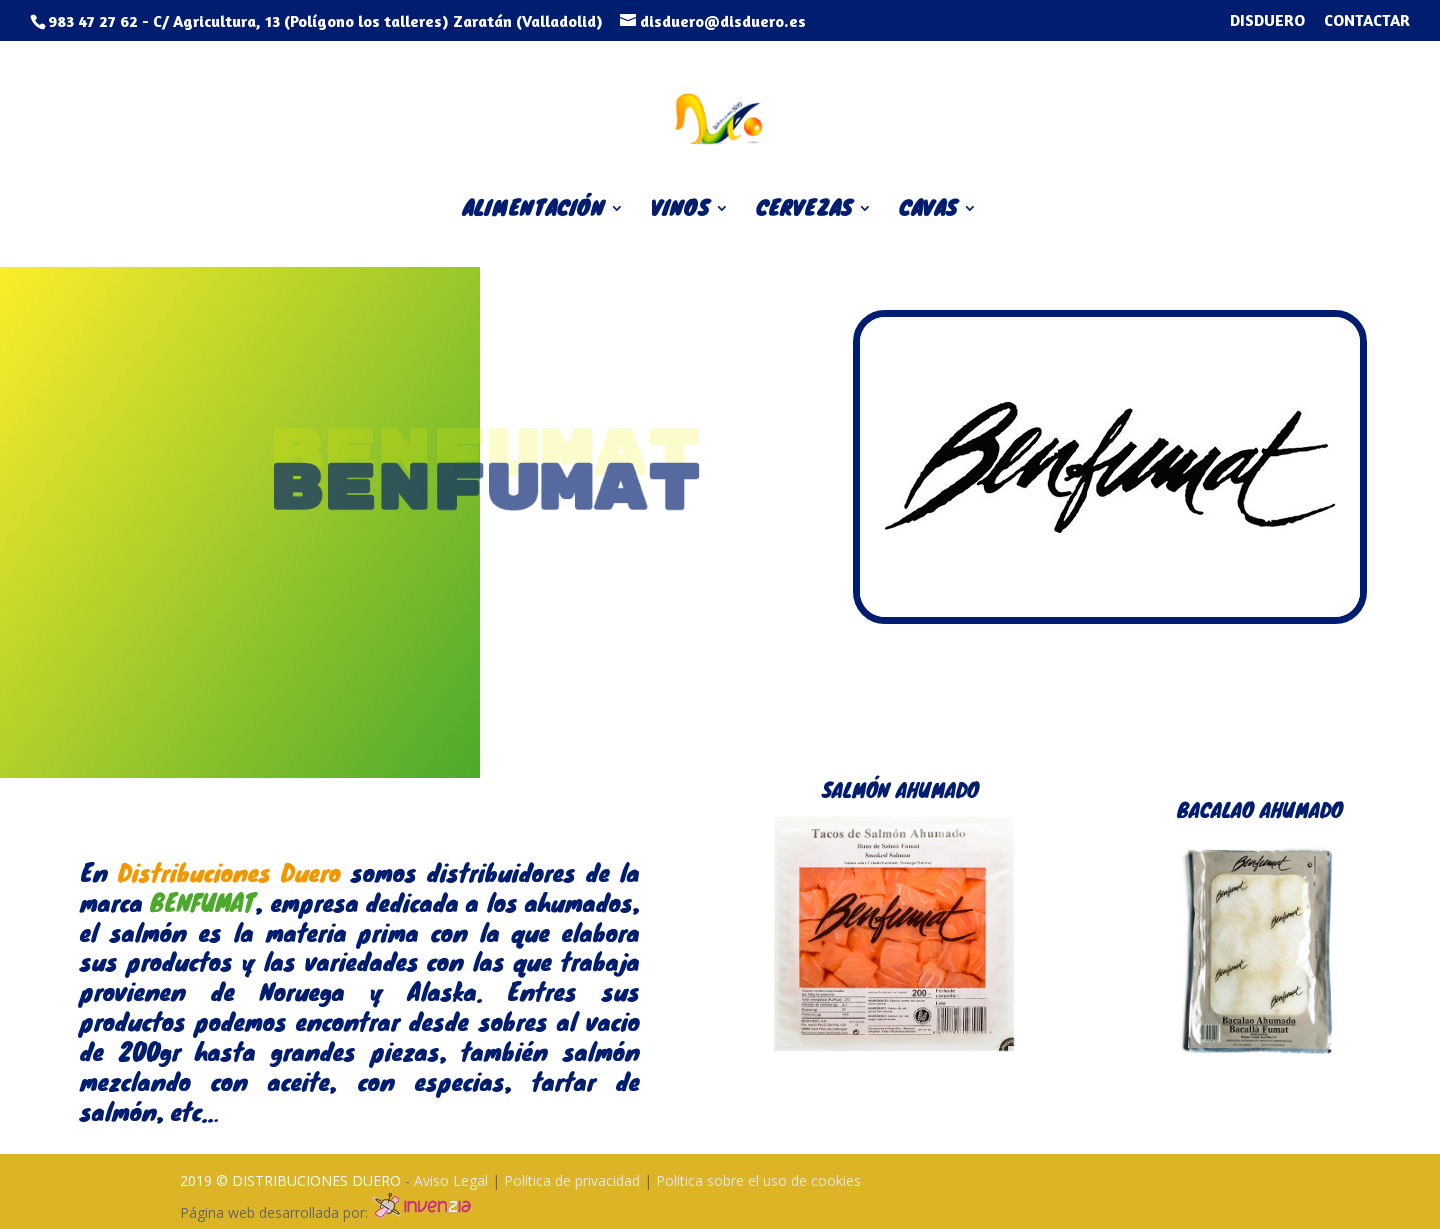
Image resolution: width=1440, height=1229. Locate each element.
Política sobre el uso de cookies (758, 1180)
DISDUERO (1267, 21)
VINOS (680, 212)
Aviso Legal (453, 1180)
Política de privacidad (574, 1180)
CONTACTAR (1367, 21)
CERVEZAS (804, 212)
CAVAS (928, 212)
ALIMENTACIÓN (533, 212)
